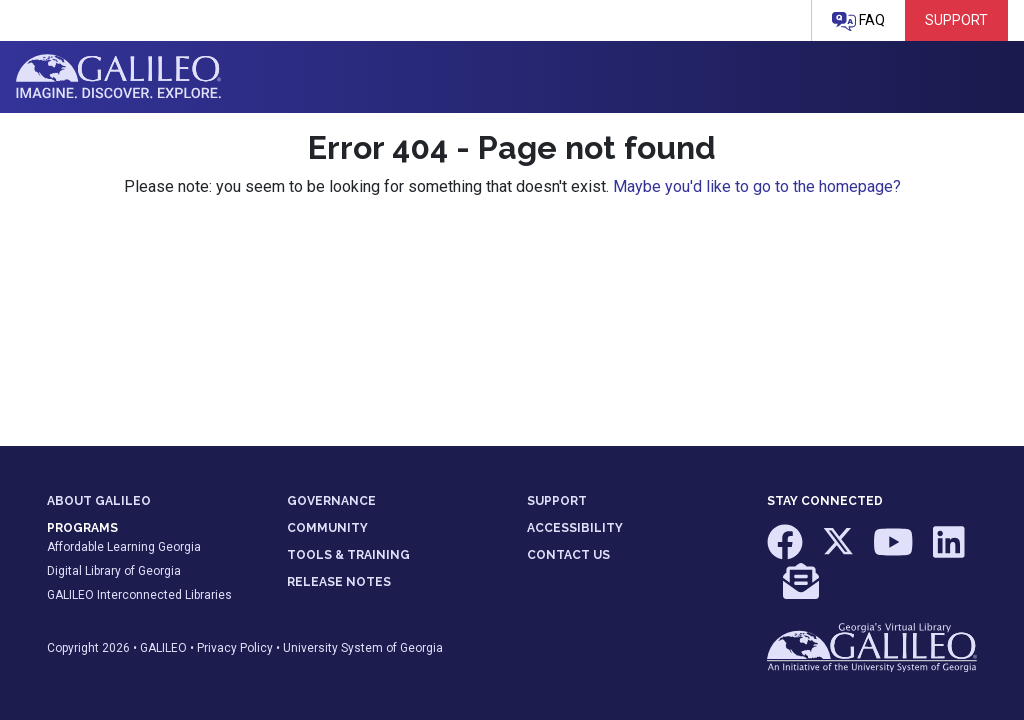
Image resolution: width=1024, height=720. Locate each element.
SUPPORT (557, 501)
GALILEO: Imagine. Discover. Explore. (118, 77)
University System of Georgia (363, 648)
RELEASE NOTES (339, 582)
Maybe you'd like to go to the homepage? (757, 186)
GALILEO (163, 648)
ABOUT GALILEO (99, 501)
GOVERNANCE (331, 501)
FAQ (858, 21)
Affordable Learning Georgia (124, 547)
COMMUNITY (327, 528)
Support (956, 20)
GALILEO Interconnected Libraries (139, 595)
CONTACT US (568, 555)
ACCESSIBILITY (575, 528)
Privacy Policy (235, 648)
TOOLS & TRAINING (348, 555)
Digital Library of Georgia (114, 571)
